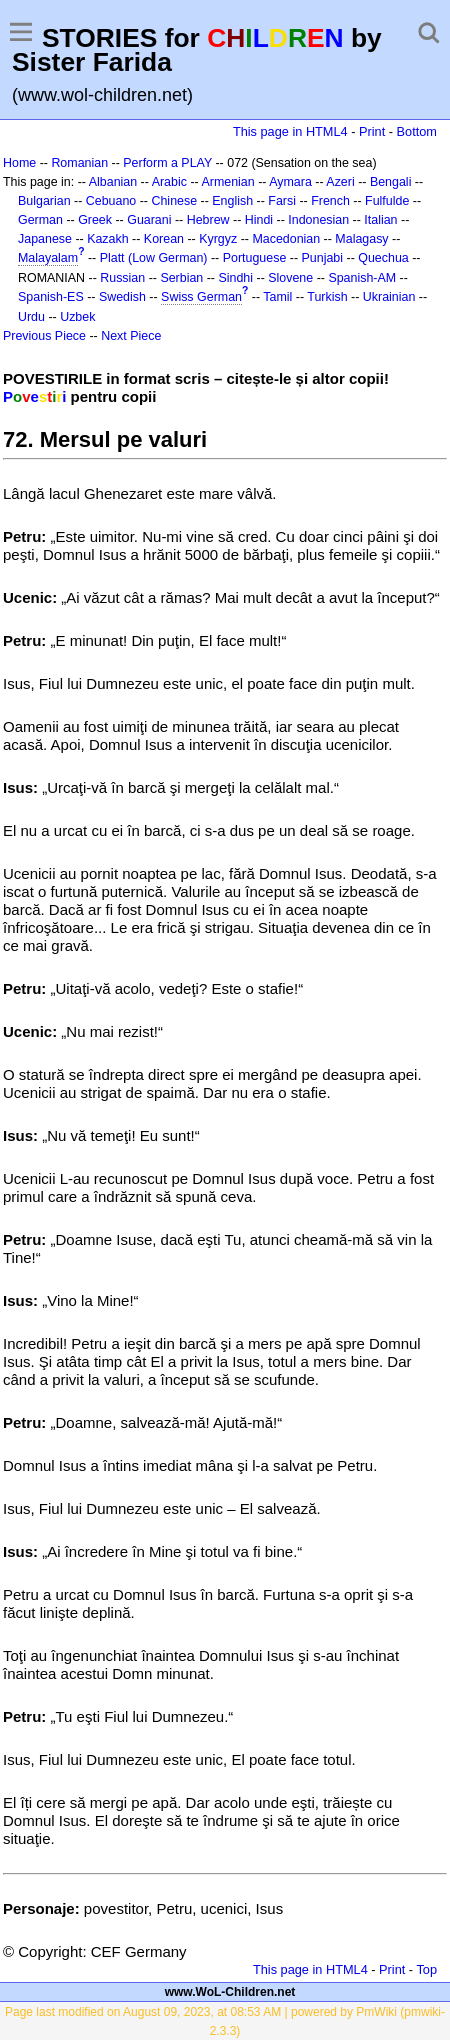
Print (372, 131)
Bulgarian (44, 201)
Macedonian (286, 239)
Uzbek (77, 317)
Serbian (181, 278)
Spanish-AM (362, 278)
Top (426, 1969)
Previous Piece (44, 336)
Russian (122, 278)
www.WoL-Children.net (230, 1992)
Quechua (383, 258)
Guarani (149, 220)
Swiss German (201, 297)
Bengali (391, 182)
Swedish (122, 297)
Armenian (227, 182)
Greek (95, 220)
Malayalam (48, 258)
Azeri (340, 182)
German (40, 220)
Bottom (417, 131)
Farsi (282, 201)
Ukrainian (389, 297)
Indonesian (318, 220)
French (330, 201)
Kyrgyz (218, 239)
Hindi (259, 220)
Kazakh (108, 239)
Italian (380, 220)
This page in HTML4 (290, 131)
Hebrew (208, 220)
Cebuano (111, 201)
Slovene (290, 278)
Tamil (277, 297)
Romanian (79, 163)
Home (19, 163)
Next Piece (131, 336)
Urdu (31, 317)
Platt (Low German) (154, 258)
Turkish (327, 297)
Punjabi (323, 258)
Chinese (174, 201)
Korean (164, 239)
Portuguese (255, 258)
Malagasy (361, 239)
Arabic (169, 182)
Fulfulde (387, 201)
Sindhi (235, 278)
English (232, 201)
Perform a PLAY (167, 163)
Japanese (45, 239)
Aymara (290, 182)
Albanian (113, 182)
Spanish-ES (51, 297)
